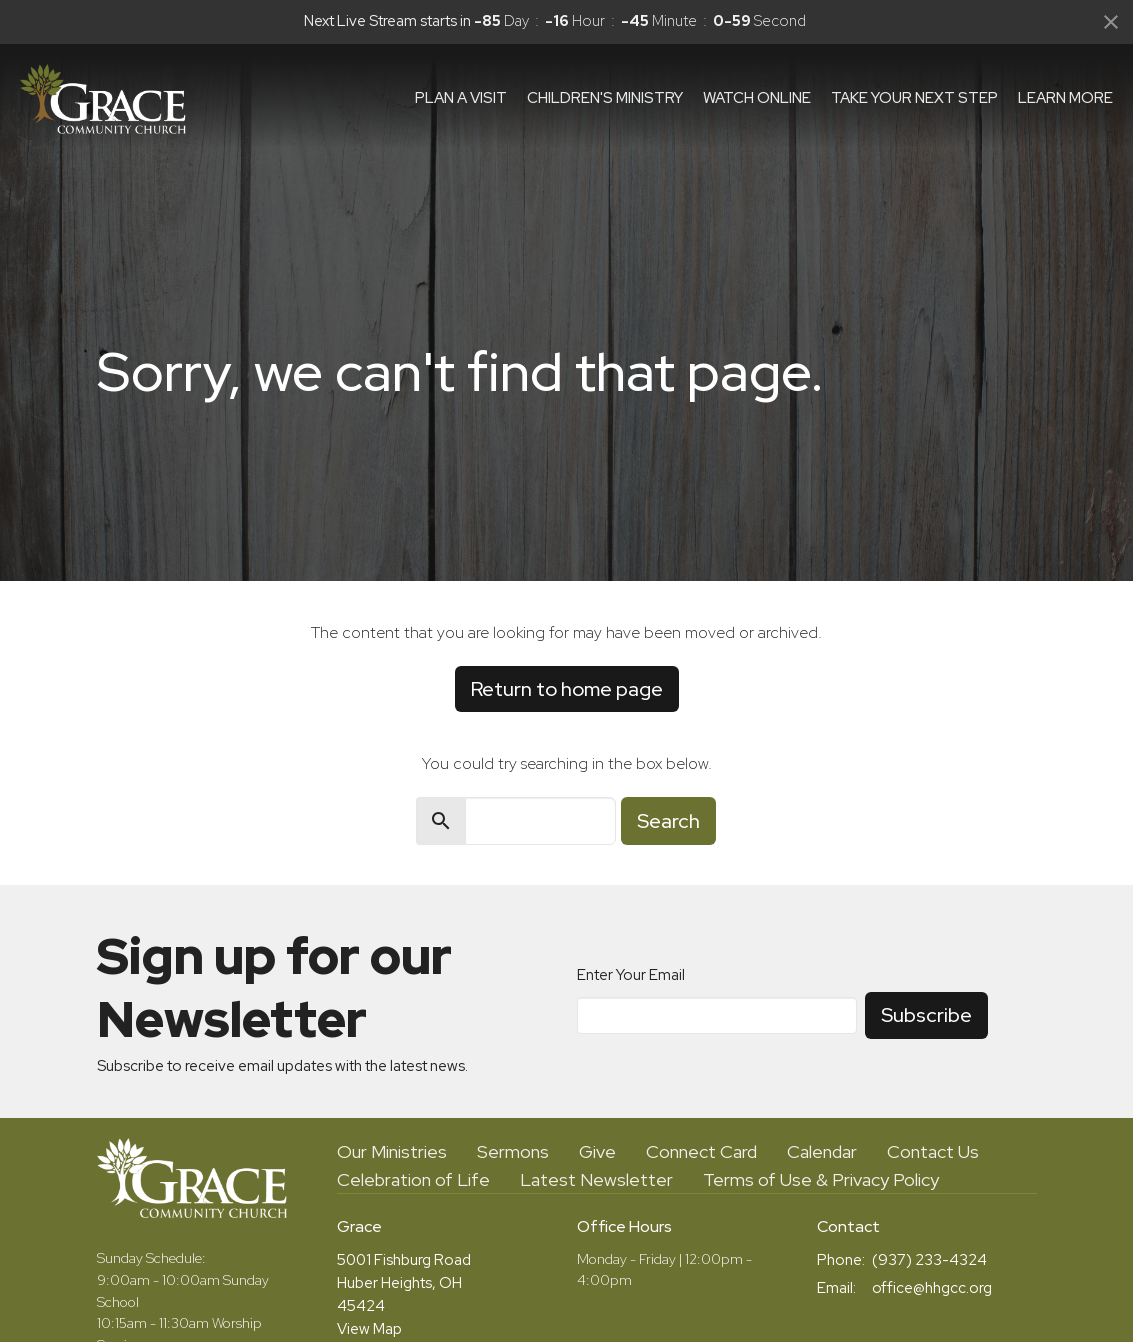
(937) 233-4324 (929, 1260)
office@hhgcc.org (932, 1288)
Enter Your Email (631, 975)
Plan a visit (461, 98)
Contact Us (933, 1151)
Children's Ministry (605, 98)
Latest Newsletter (596, 1179)
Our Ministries (392, 1151)
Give (597, 1151)
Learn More (1065, 98)
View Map (369, 1329)
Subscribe (926, 1015)
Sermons (513, 1151)
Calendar (822, 1151)
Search (668, 821)
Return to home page (567, 689)
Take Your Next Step (914, 98)
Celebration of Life (413, 1179)
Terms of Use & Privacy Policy (821, 1179)
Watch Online (757, 98)
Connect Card (701, 1151)
